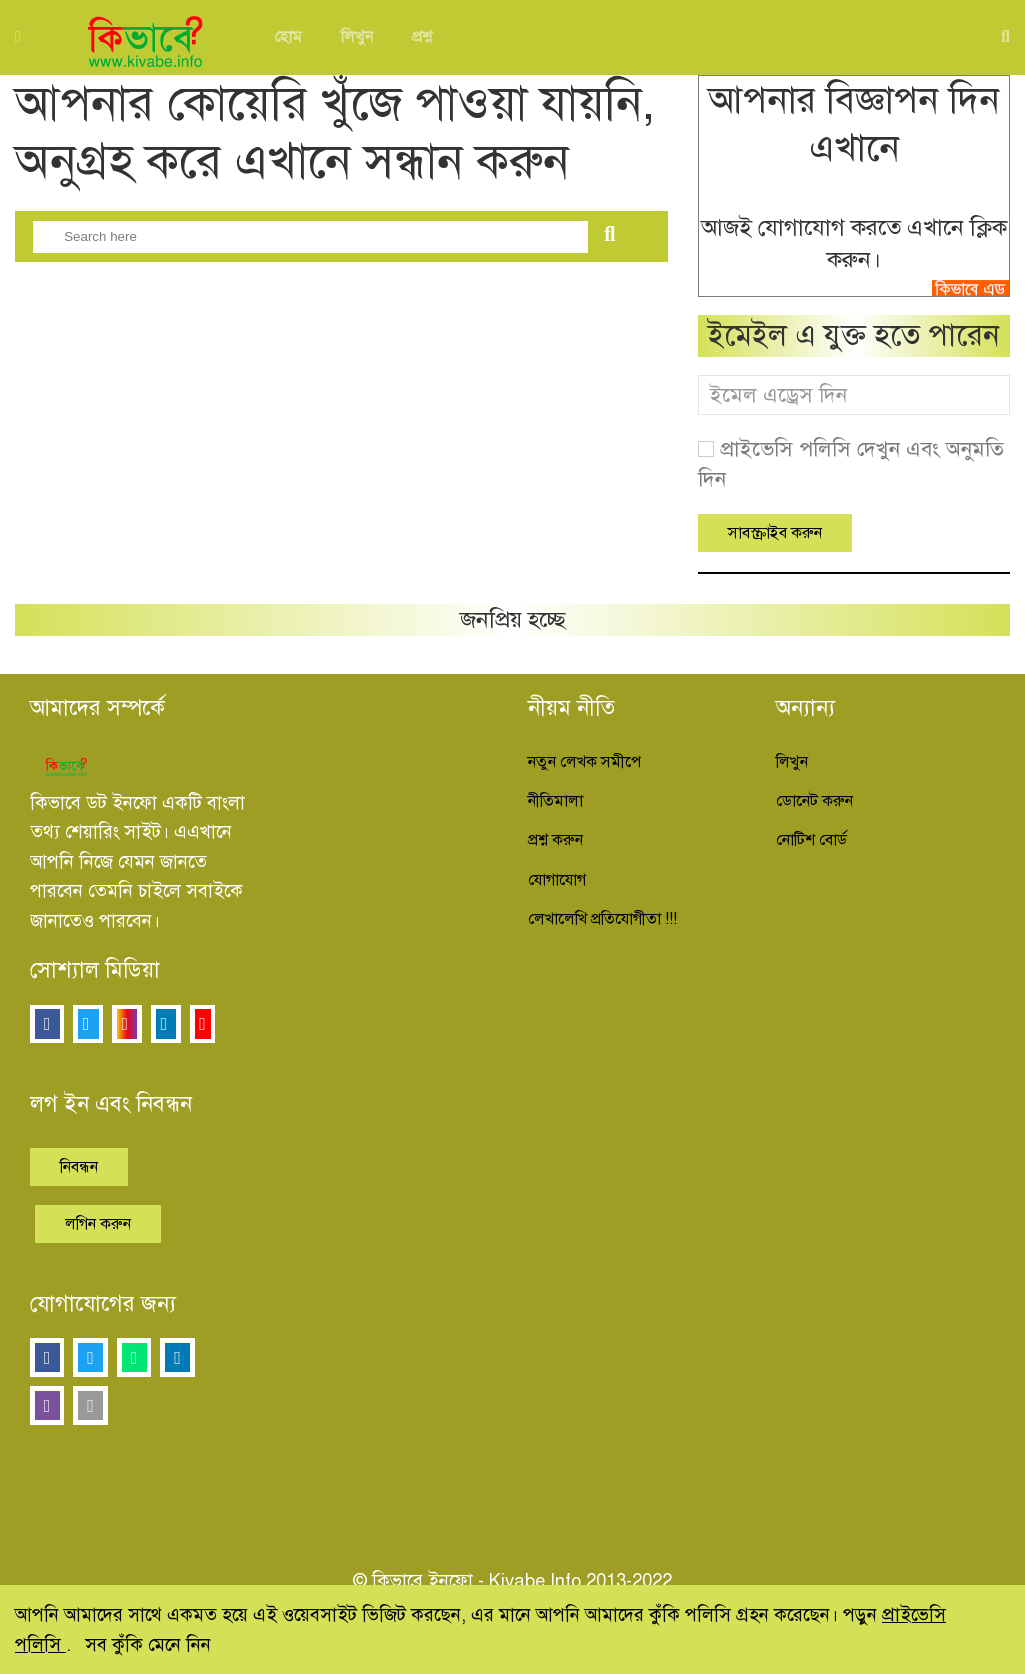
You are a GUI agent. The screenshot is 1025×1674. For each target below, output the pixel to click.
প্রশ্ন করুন (555, 840)
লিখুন (357, 37)
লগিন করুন (98, 1224)
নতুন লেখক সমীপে (584, 762)
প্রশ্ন (422, 37)
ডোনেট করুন (814, 801)
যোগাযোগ (557, 880)
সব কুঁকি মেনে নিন (148, 1644)
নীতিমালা (555, 801)
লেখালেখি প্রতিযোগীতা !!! (602, 919)
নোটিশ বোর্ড (811, 840)
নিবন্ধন (79, 1167)
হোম (288, 37)
